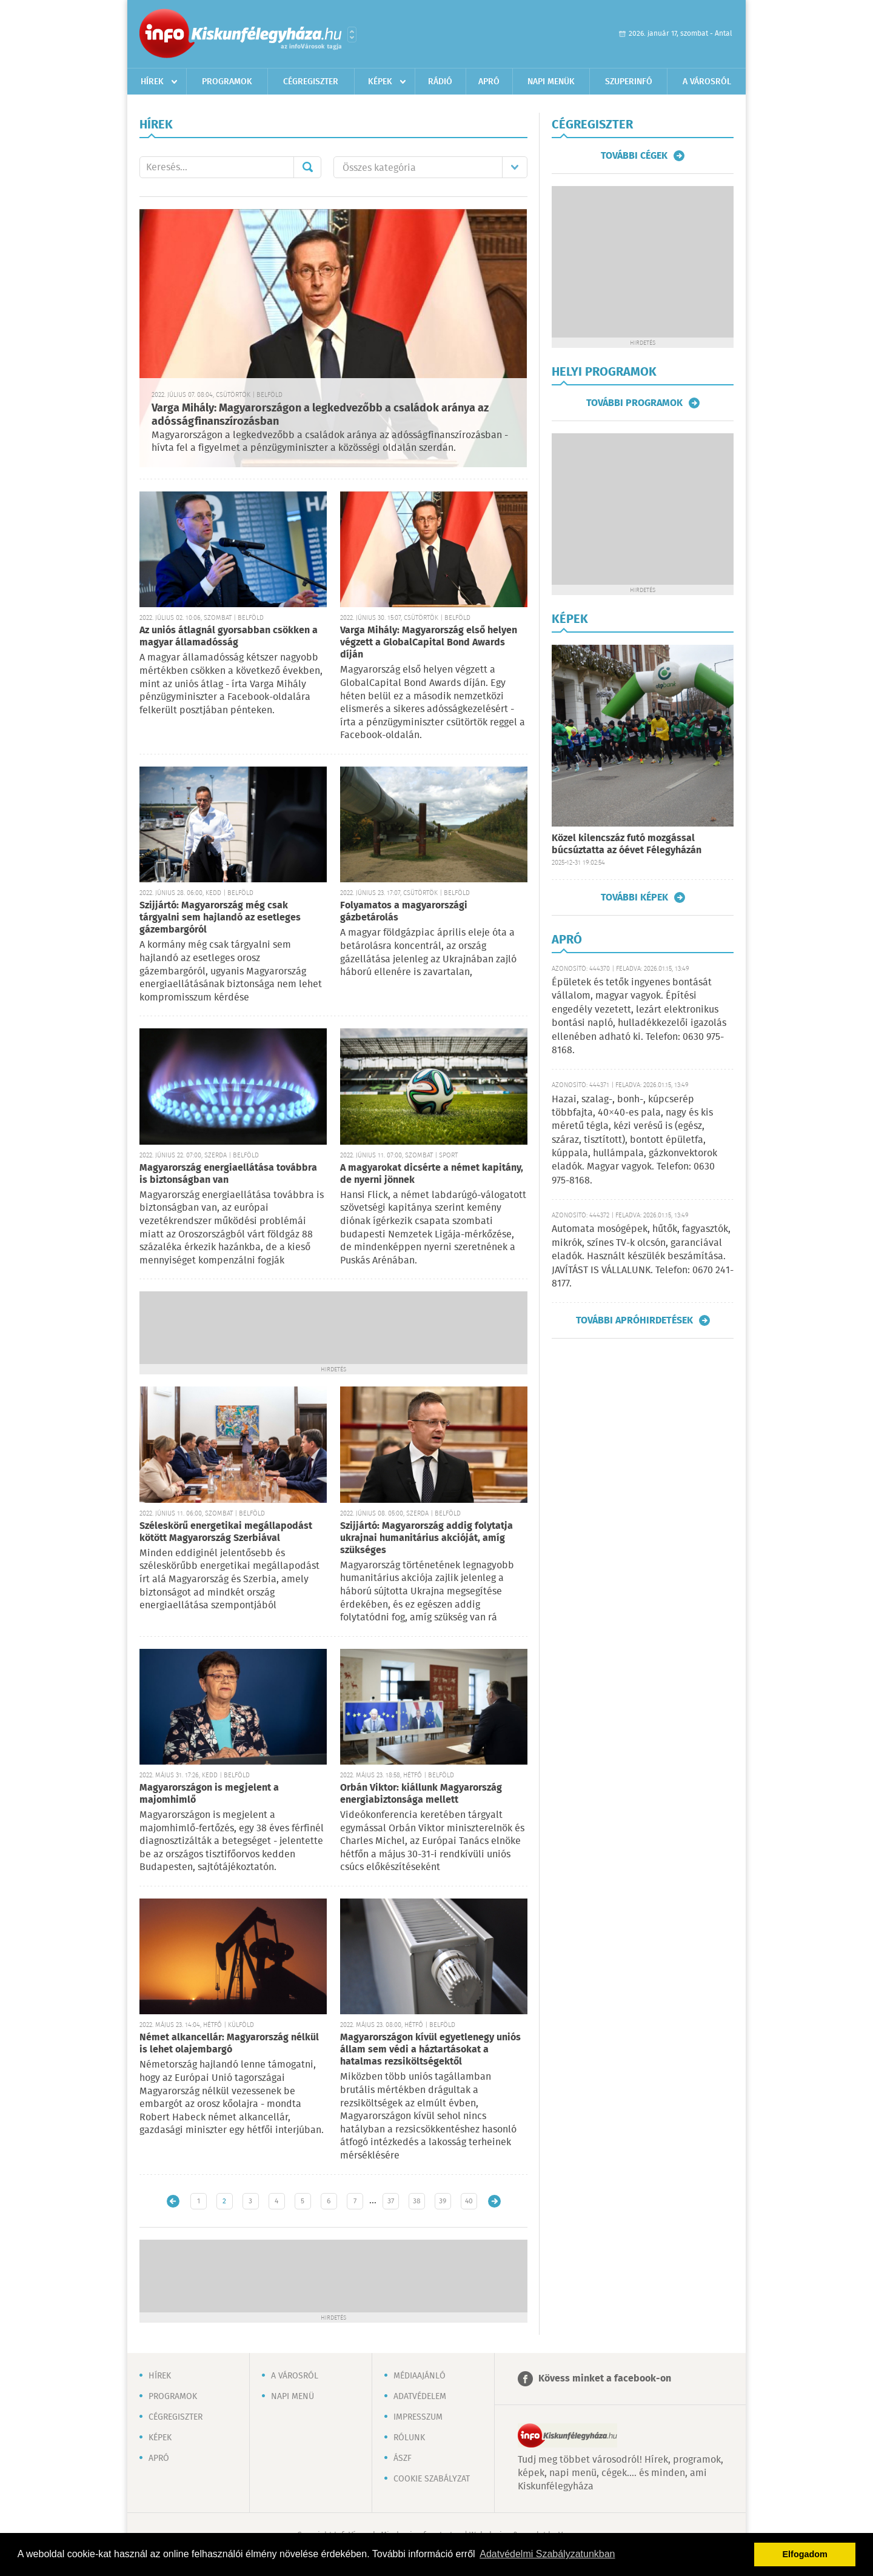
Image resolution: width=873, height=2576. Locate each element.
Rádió (440, 81)
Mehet (307, 167)
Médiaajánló (419, 2376)
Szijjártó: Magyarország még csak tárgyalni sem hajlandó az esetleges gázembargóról (220, 917)
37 (390, 2201)
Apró (489, 81)
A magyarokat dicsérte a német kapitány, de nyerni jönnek (431, 1174)
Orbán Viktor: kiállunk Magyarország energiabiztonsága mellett (421, 1794)
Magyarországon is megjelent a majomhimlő (209, 1794)
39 (442, 2201)
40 (469, 2201)
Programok (227, 81)
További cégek (634, 155)
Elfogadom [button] (805, 2554)
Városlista (351, 34)
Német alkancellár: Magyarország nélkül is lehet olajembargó (229, 2043)
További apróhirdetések (634, 1320)
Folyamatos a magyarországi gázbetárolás (403, 911)
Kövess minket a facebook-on (604, 2378)
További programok (634, 403)
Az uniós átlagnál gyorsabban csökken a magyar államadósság (228, 636)
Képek (380, 81)
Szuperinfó (628, 81)
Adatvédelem (419, 2396)
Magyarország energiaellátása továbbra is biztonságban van (228, 1174)
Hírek (152, 81)
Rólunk (409, 2438)
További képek (634, 897)
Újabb (173, 2201)
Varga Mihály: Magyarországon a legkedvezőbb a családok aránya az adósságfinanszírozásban (320, 415)
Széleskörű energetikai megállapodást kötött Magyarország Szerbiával (225, 1532)
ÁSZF (402, 2458)
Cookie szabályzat (431, 2479)
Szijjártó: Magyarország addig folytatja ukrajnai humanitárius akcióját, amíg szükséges (426, 1538)
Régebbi (494, 2201)
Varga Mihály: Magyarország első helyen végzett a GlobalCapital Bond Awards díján (428, 642)
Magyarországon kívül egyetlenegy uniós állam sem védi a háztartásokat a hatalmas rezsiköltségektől (430, 2049)
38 (417, 2201)
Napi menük (551, 81)
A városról (707, 81)
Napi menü (292, 2396)
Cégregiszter (310, 81)
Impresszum (418, 2417)
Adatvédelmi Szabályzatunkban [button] (547, 2554)
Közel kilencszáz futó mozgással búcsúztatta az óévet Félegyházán (626, 844)
